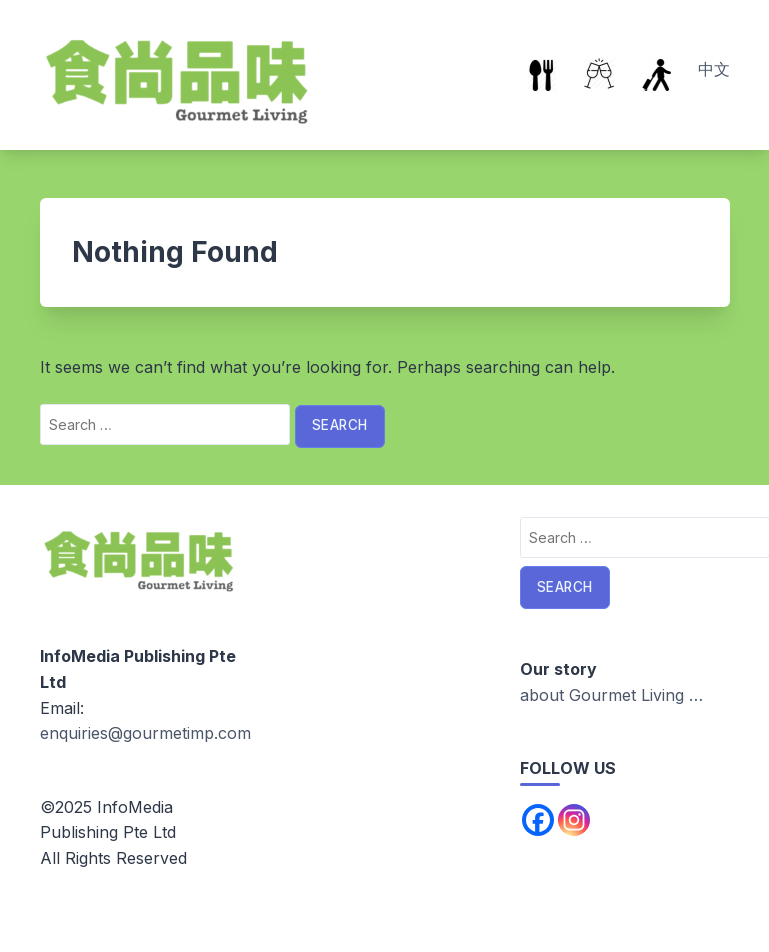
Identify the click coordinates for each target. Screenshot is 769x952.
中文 (714, 69)
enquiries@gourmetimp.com (145, 733)
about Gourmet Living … (611, 695)
